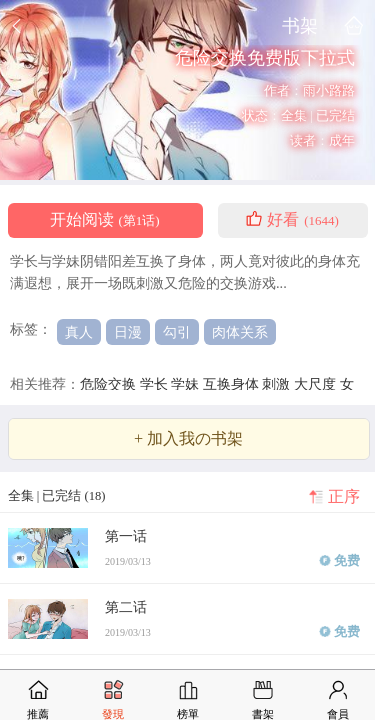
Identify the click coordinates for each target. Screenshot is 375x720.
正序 (344, 497)
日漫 (128, 332)
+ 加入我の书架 (188, 439)
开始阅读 (104, 220)
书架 (300, 25)
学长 (156, 384)
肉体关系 (240, 332)
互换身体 (233, 384)
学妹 (187, 384)
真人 (79, 332)
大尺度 (317, 384)
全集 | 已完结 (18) (57, 496)
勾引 (177, 332)
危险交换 (110, 384)
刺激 (278, 384)
